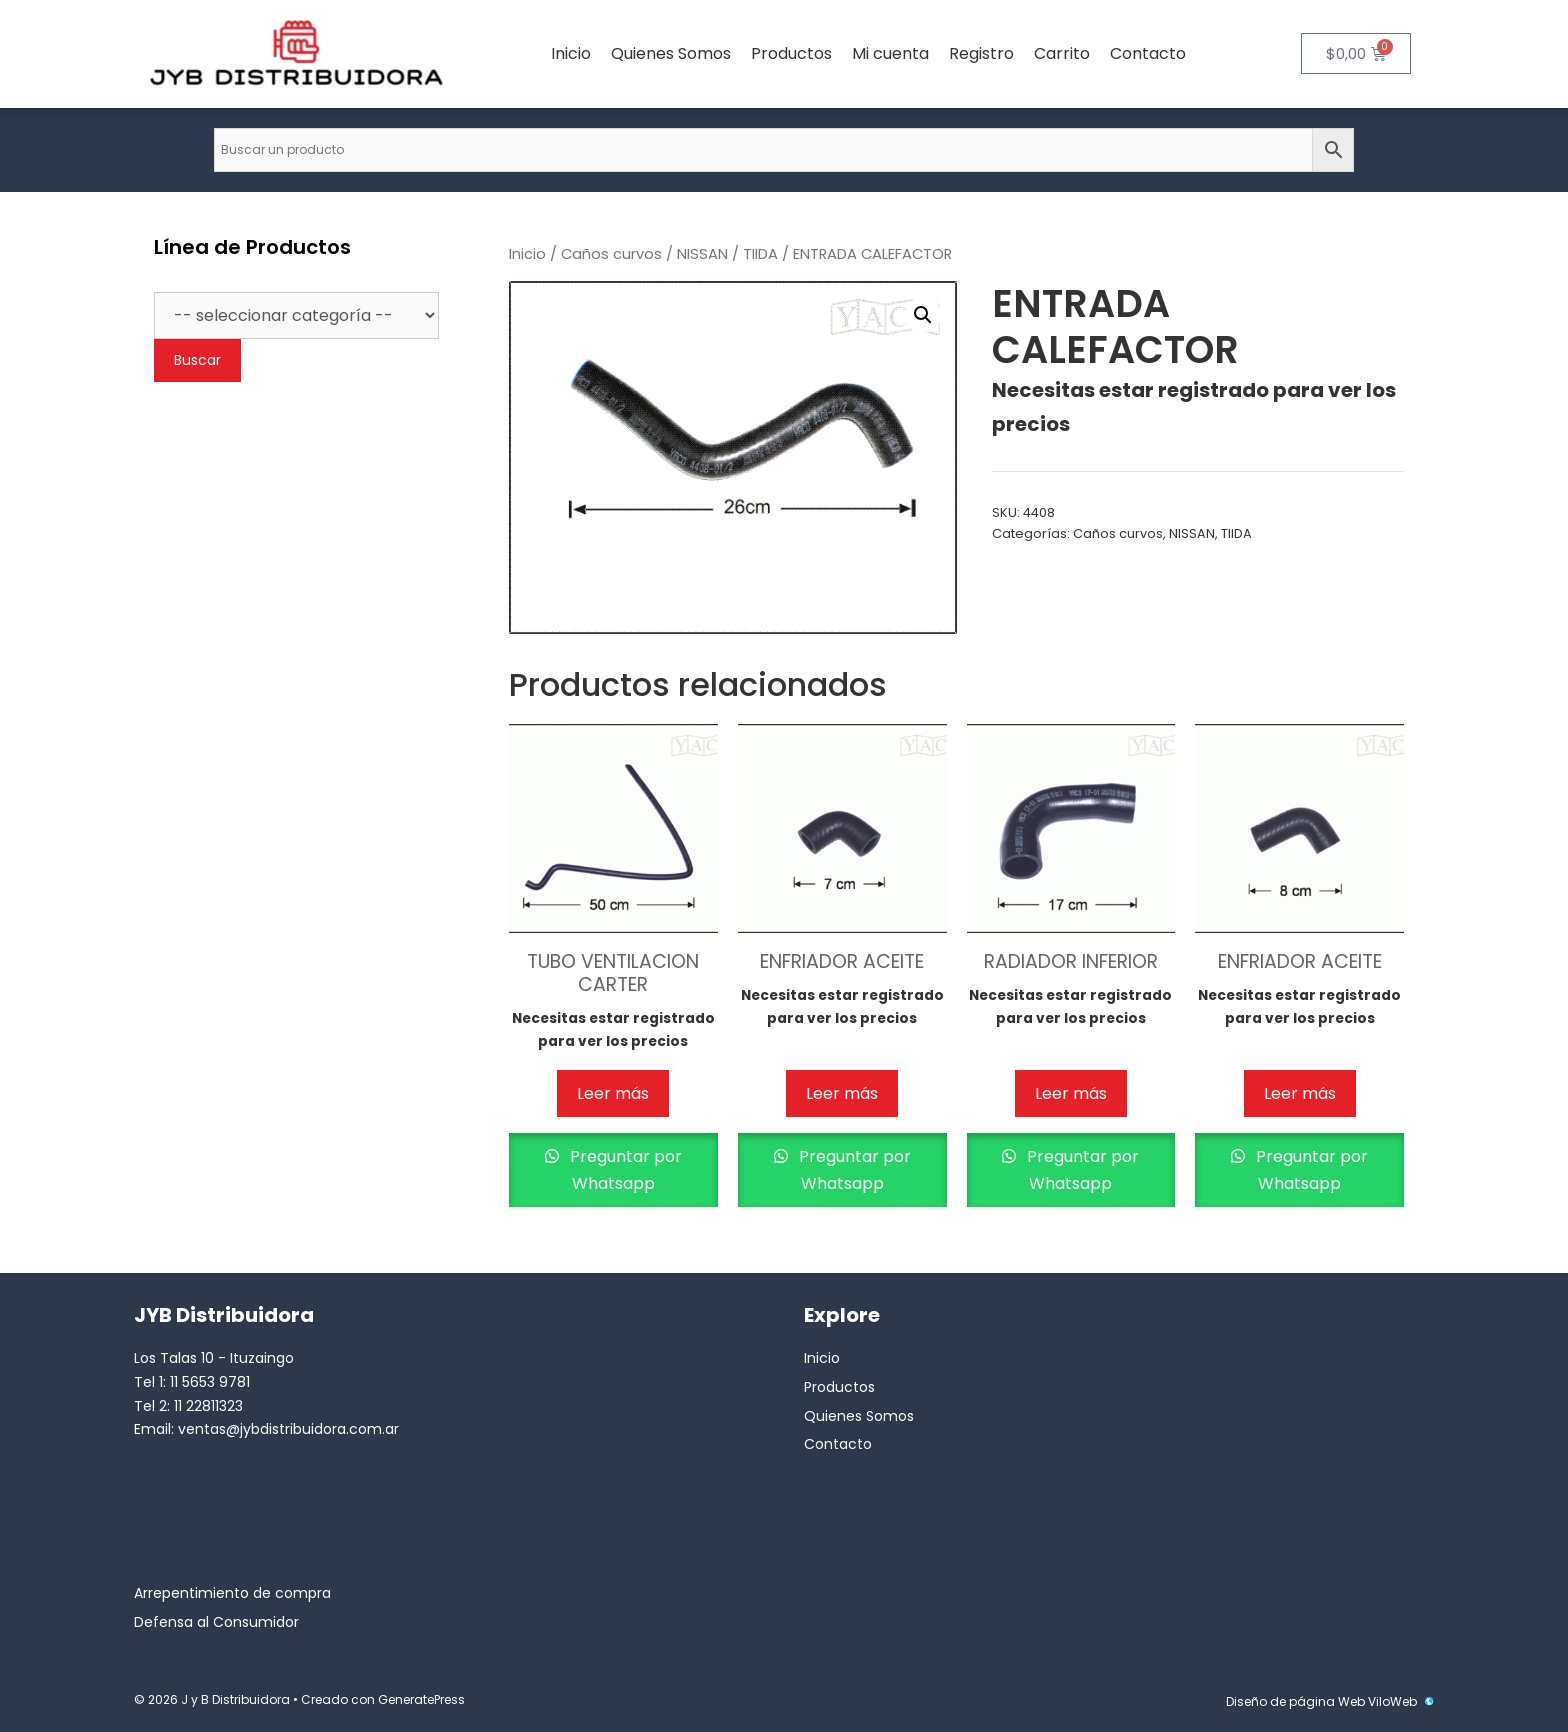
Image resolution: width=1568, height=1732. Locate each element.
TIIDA (760, 254)
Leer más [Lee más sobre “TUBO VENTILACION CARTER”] (613, 1093)
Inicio (571, 53)
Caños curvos (611, 254)
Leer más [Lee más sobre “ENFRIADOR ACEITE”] (842, 1093)
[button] (923, 315)
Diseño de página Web (1295, 1701)
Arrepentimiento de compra (232, 1593)
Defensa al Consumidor (216, 1622)
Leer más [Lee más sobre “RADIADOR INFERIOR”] (1071, 1093)
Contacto (1148, 53)
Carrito (1062, 53)
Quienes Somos (671, 53)
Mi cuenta (890, 53)
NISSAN (702, 254)
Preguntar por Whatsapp (624, 1170)
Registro (981, 53)
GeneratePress (421, 1699)
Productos (791, 53)
